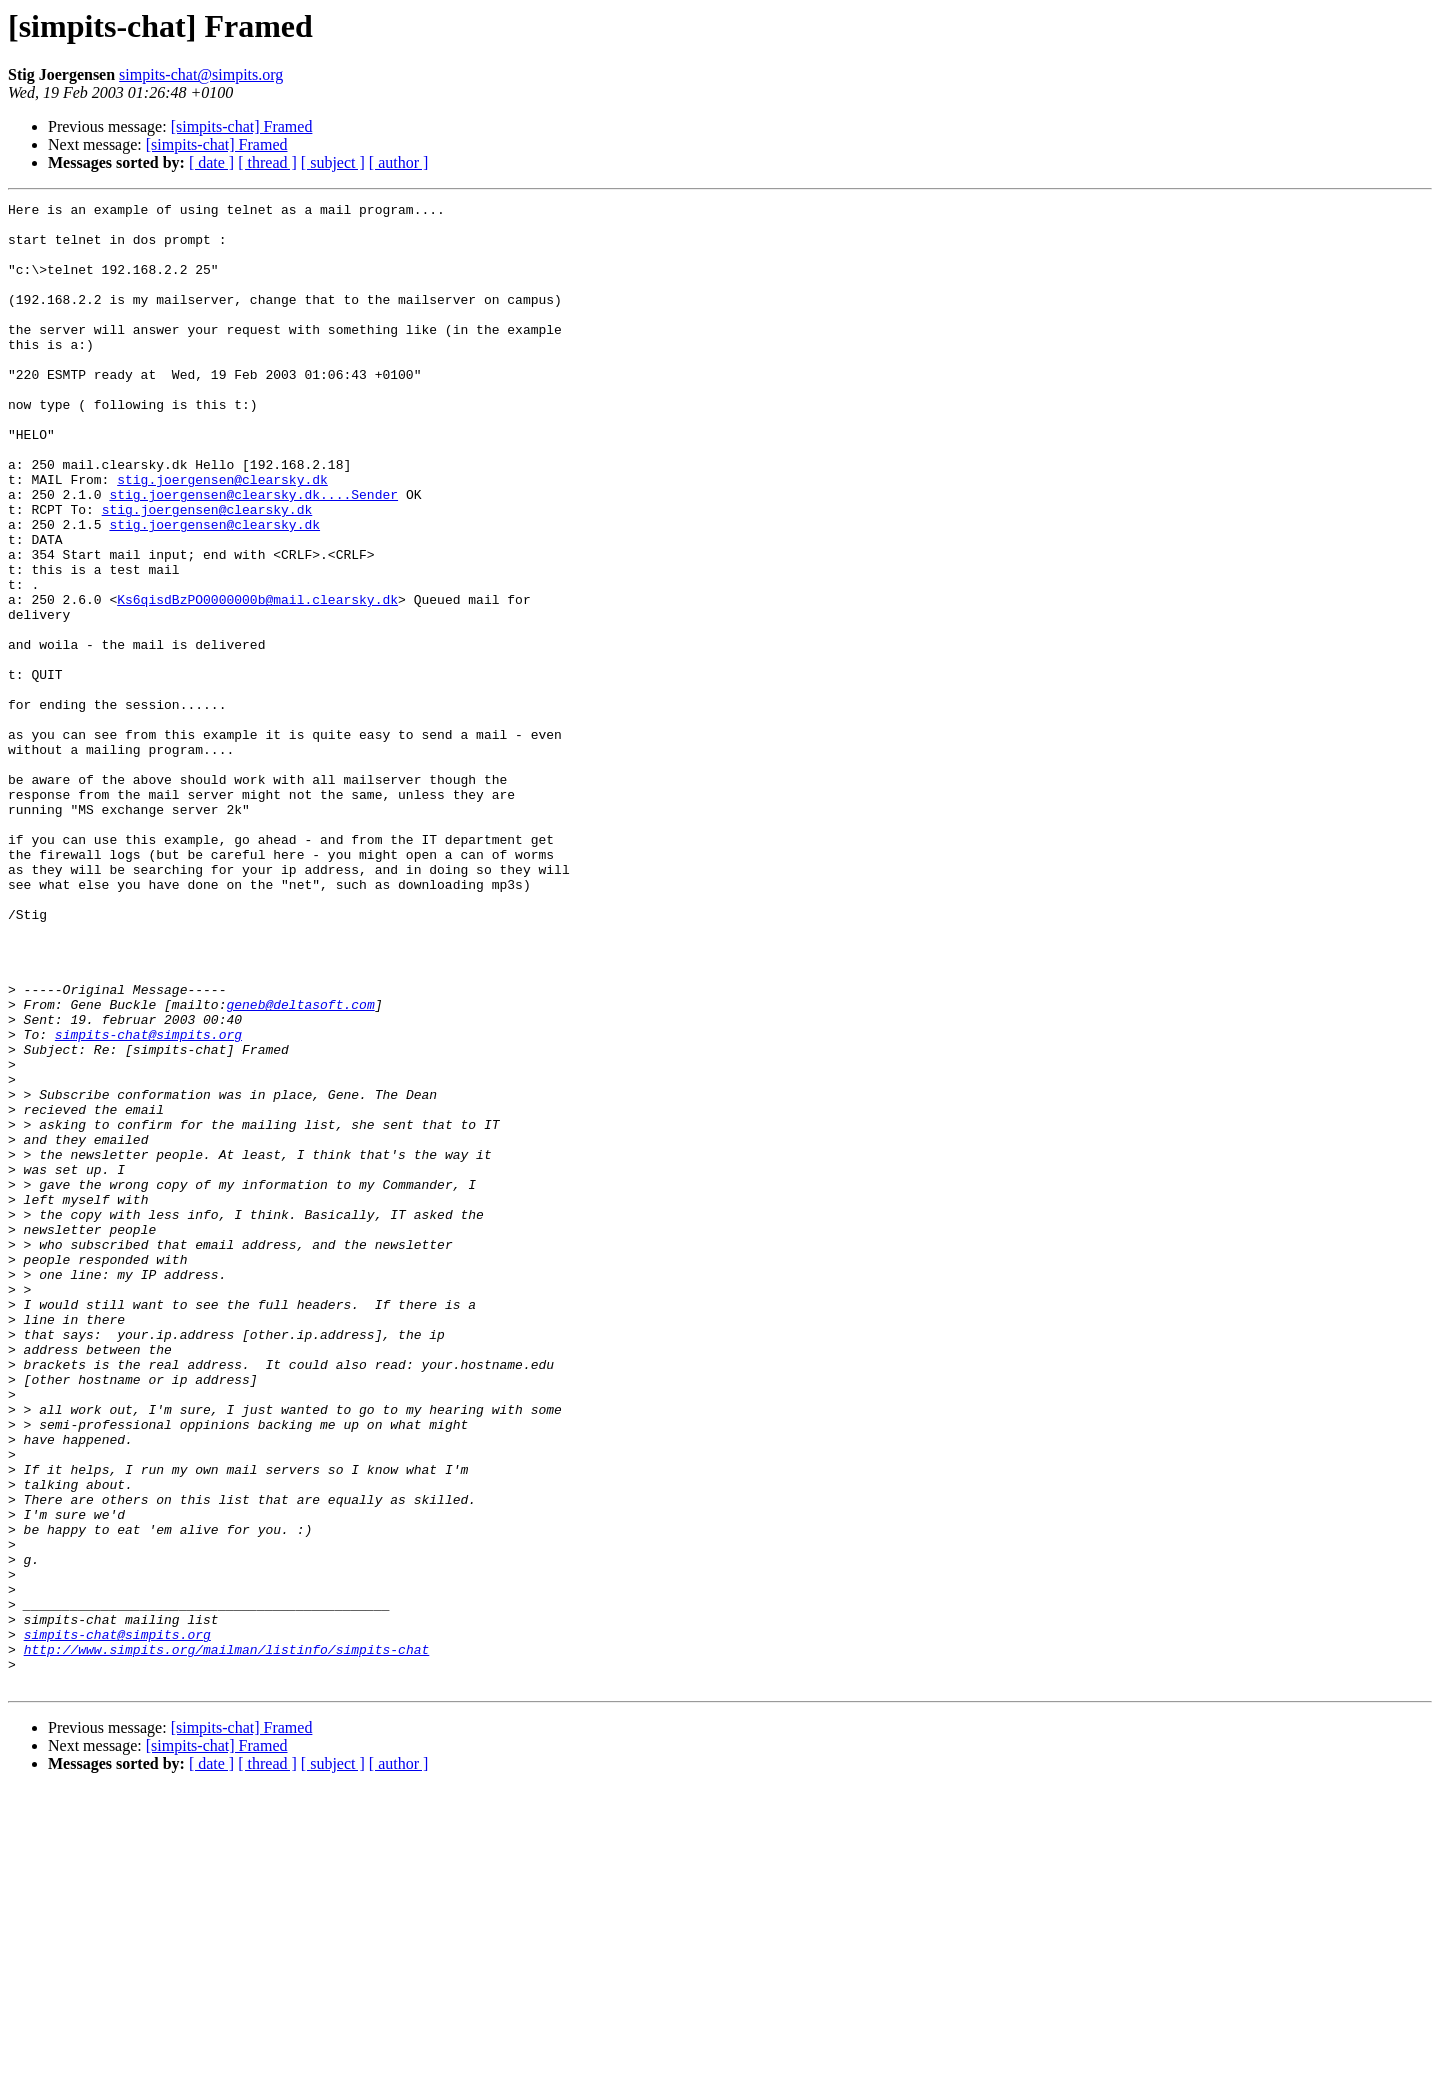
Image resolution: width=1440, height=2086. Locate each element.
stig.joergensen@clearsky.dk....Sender (253, 554)
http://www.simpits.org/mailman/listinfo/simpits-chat (227, 1940)
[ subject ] (333, 162)
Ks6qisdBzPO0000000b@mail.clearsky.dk (257, 680)
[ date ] (211, 162)
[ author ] (399, 162)
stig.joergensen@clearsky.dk (222, 536)
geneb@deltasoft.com (300, 1166)
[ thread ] (267, 162)
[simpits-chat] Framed (242, 126)
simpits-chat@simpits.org (201, 74)
